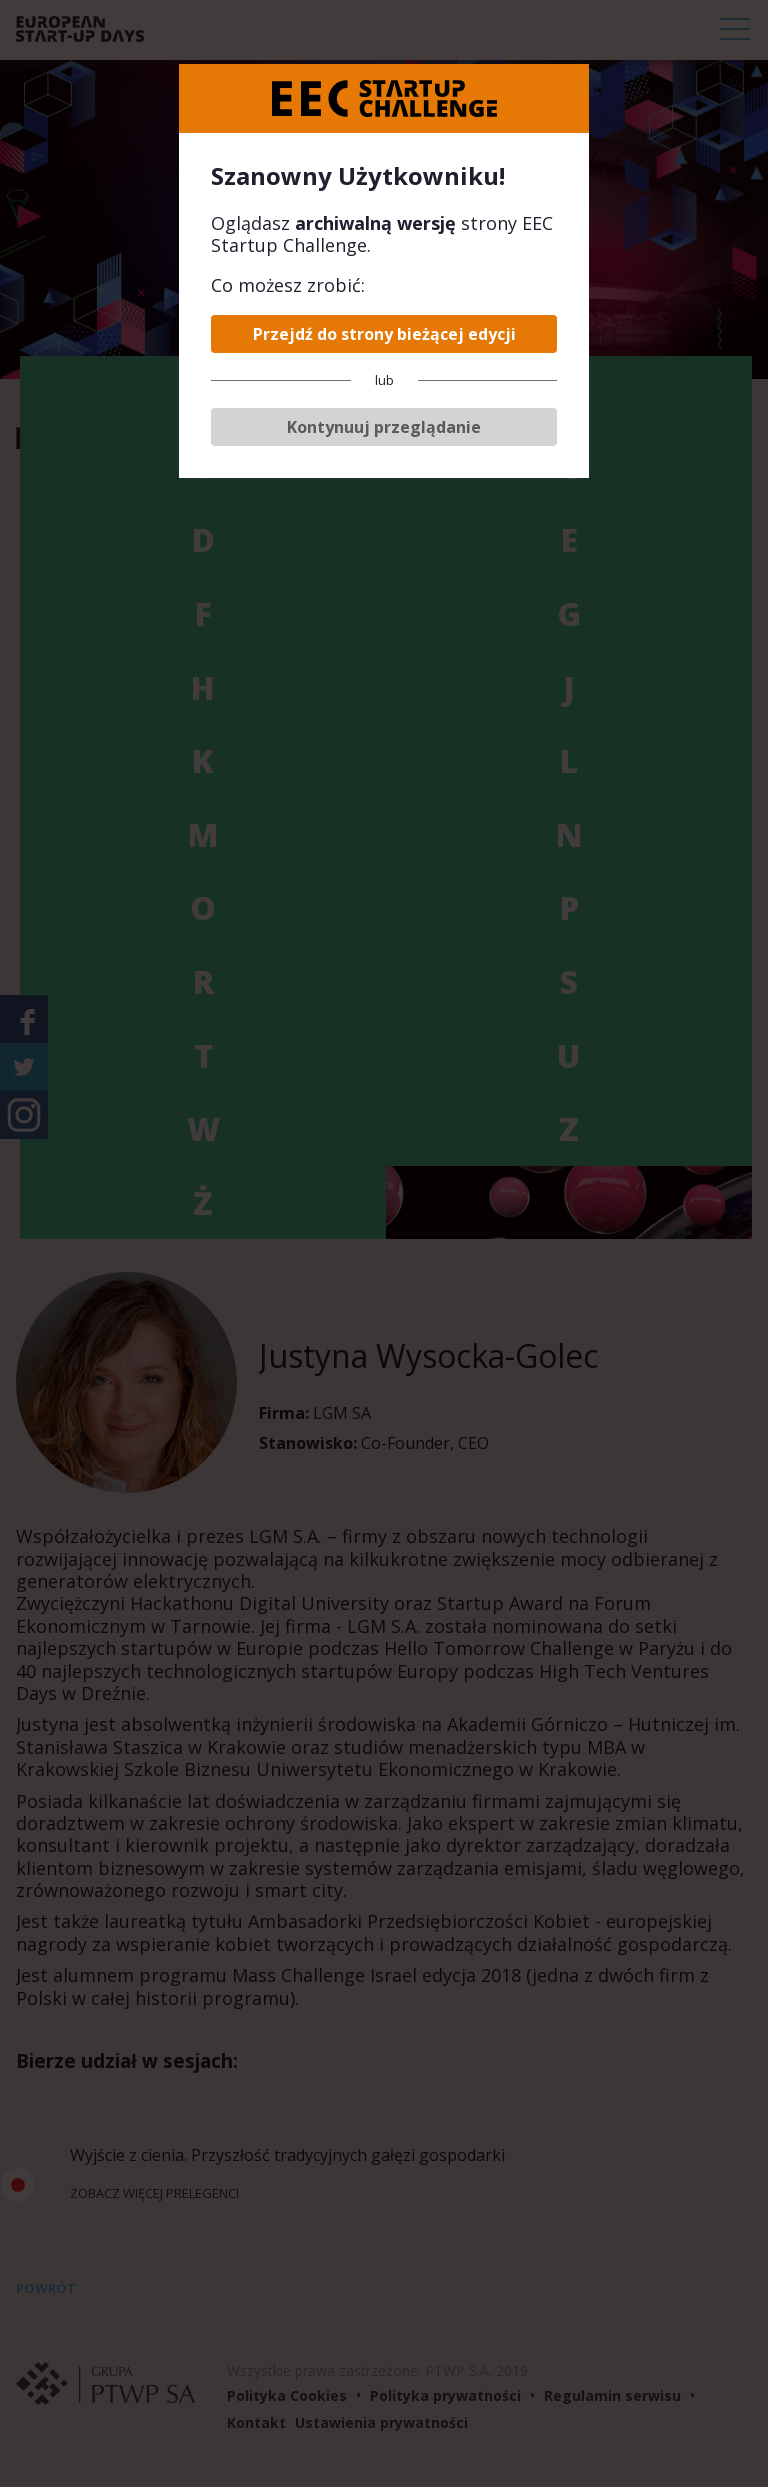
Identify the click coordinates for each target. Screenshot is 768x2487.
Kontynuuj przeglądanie (384, 427)
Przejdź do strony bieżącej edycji (384, 334)
